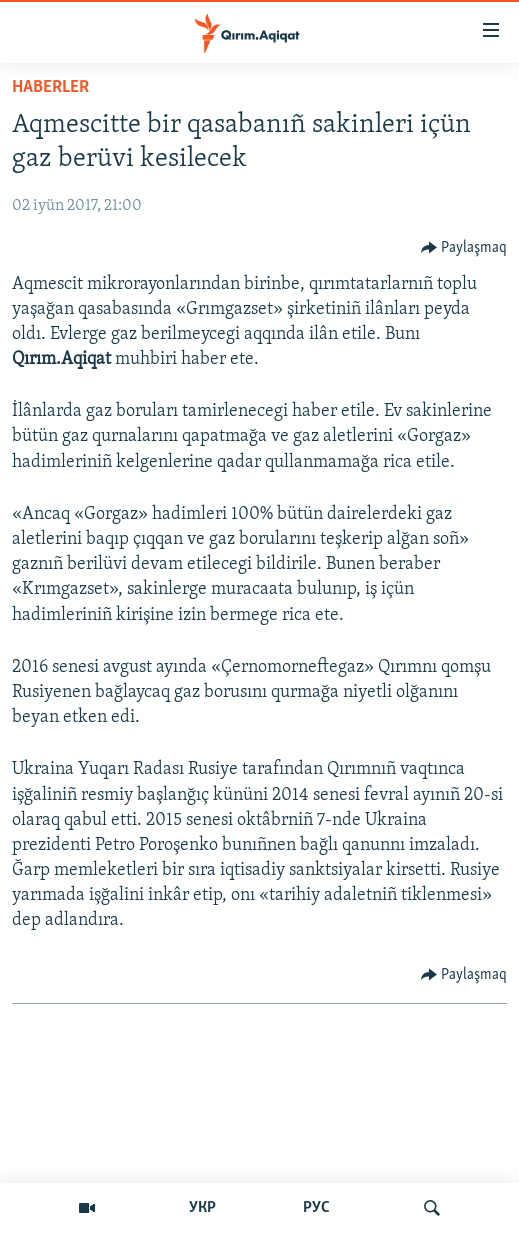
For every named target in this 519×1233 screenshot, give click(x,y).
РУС (316, 1208)
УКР (202, 1208)
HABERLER (50, 87)
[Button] (464, 248)
